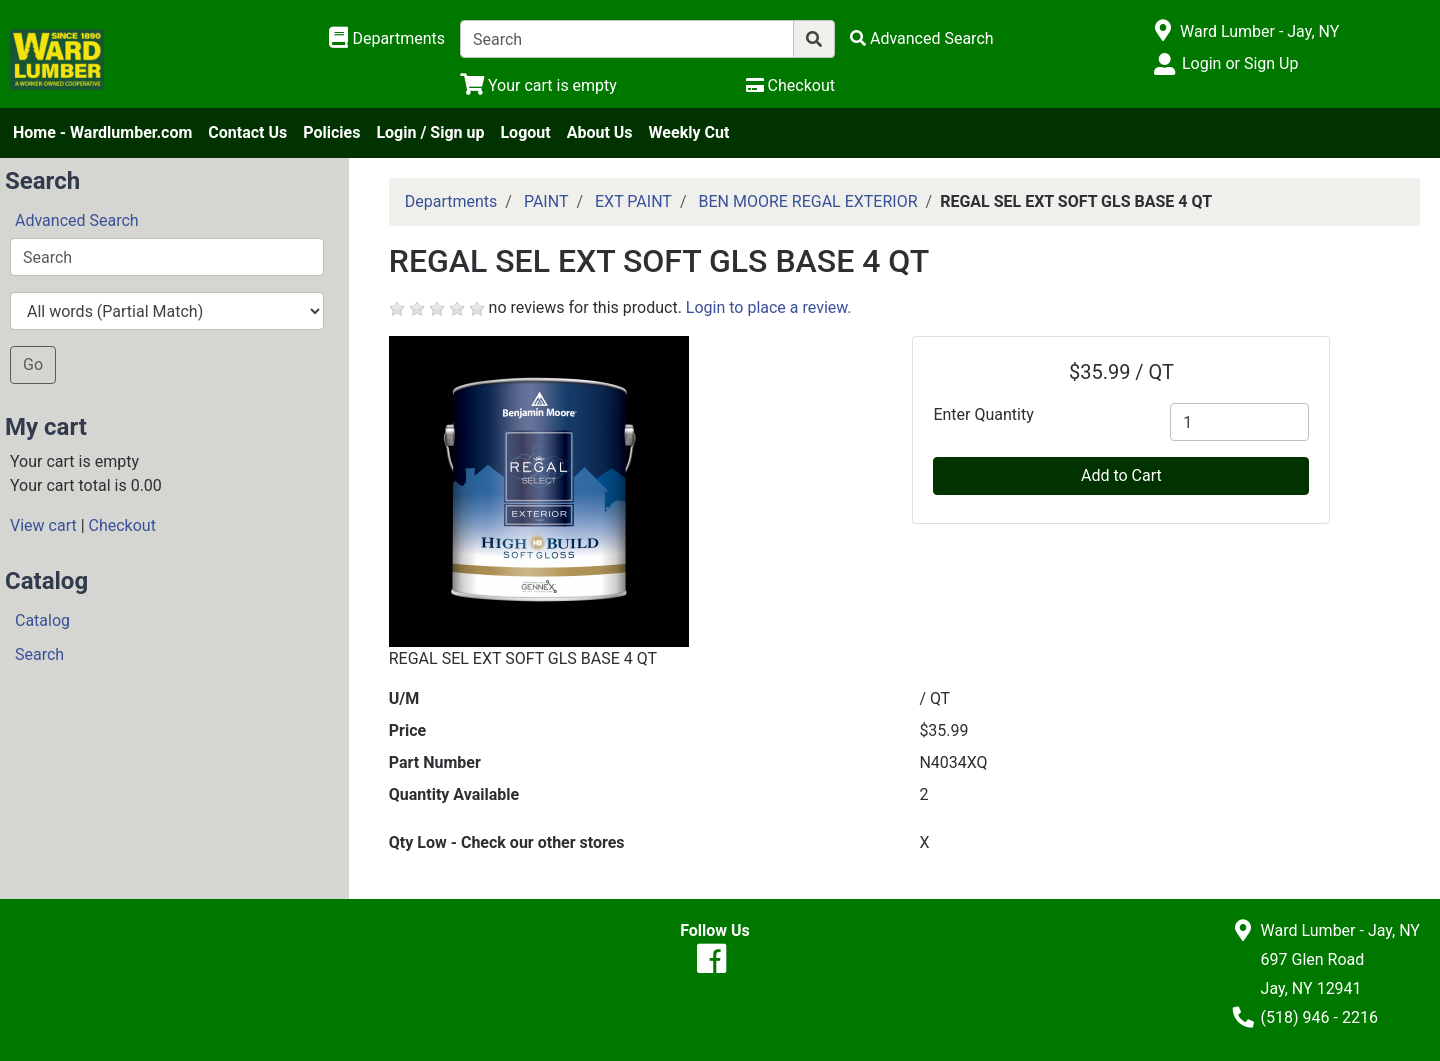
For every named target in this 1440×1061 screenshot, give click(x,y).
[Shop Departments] (387, 39)
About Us (600, 132)
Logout (525, 132)
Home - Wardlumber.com (102, 132)
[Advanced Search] (922, 38)
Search (39, 654)
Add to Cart (1121, 475)
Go (33, 364)
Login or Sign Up (1240, 63)
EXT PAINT (633, 201)
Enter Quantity (983, 414)
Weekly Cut (689, 132)
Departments (451, 201)
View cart (43, 525)
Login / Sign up (430, 132)
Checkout (122, 525)
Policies (331, 132)
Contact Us (247, 132)
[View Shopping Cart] (538, 85)
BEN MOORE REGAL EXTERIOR (807, 201)
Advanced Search (77, 220)
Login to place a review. (769, 307)
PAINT (546, 201)
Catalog (42, 620)
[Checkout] (790, 85)
